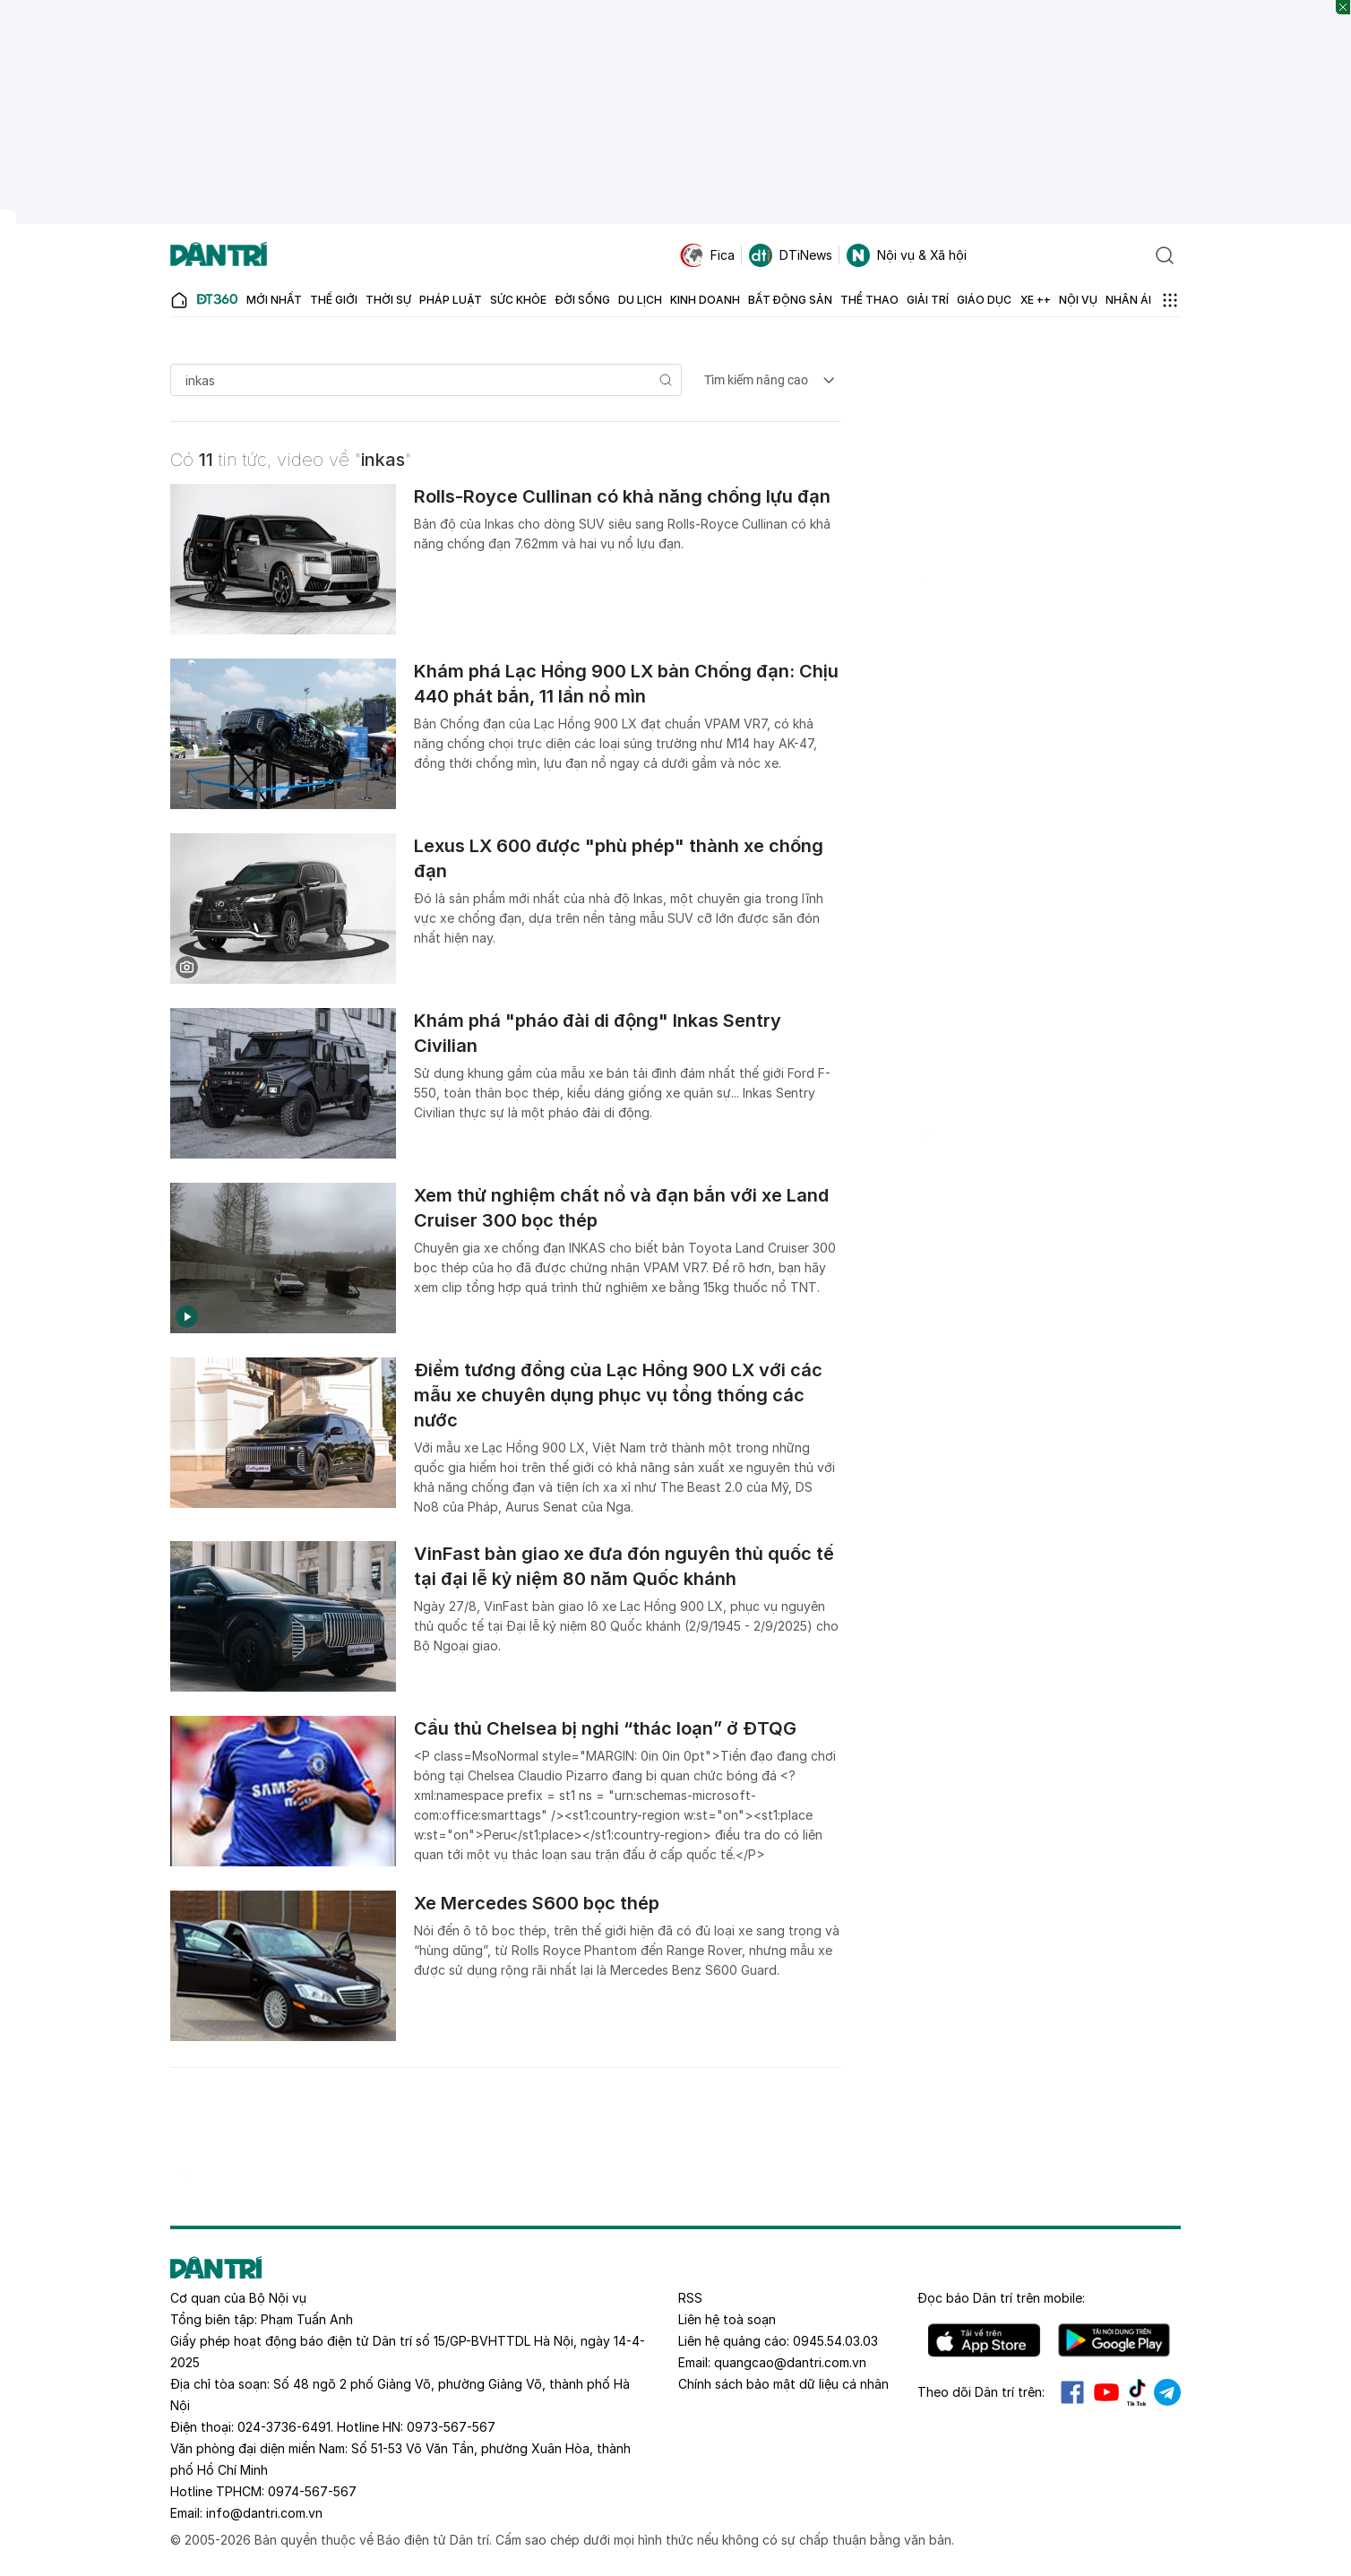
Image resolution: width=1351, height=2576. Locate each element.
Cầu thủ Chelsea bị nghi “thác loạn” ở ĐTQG (605, 1728)
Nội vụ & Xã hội (907, 255)
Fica (707, 255)
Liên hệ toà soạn (727, 2319)
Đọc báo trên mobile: (1001, 2297)
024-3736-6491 (284, 2426)
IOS (984, 2340)
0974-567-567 (312, 2491)
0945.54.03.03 (835, 2340)
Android (1114, 2340)
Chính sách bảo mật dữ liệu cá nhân (783, 2383)
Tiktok (1137, 2392)
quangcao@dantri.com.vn (790, 2362)
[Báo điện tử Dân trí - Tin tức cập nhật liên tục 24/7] (218, 255)
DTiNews (790, 255)
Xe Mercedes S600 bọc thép (536, 1903)
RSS (690, 2297)
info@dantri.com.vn (264, 2512)
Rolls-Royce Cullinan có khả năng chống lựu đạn (622, 496)
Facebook (1072, 2392)
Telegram (1167, 2392)
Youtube (1106, 2392)
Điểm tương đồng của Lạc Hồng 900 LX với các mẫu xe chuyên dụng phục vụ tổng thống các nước (618, 1395)
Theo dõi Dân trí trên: (981, 2391)
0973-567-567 (451, 2426)
